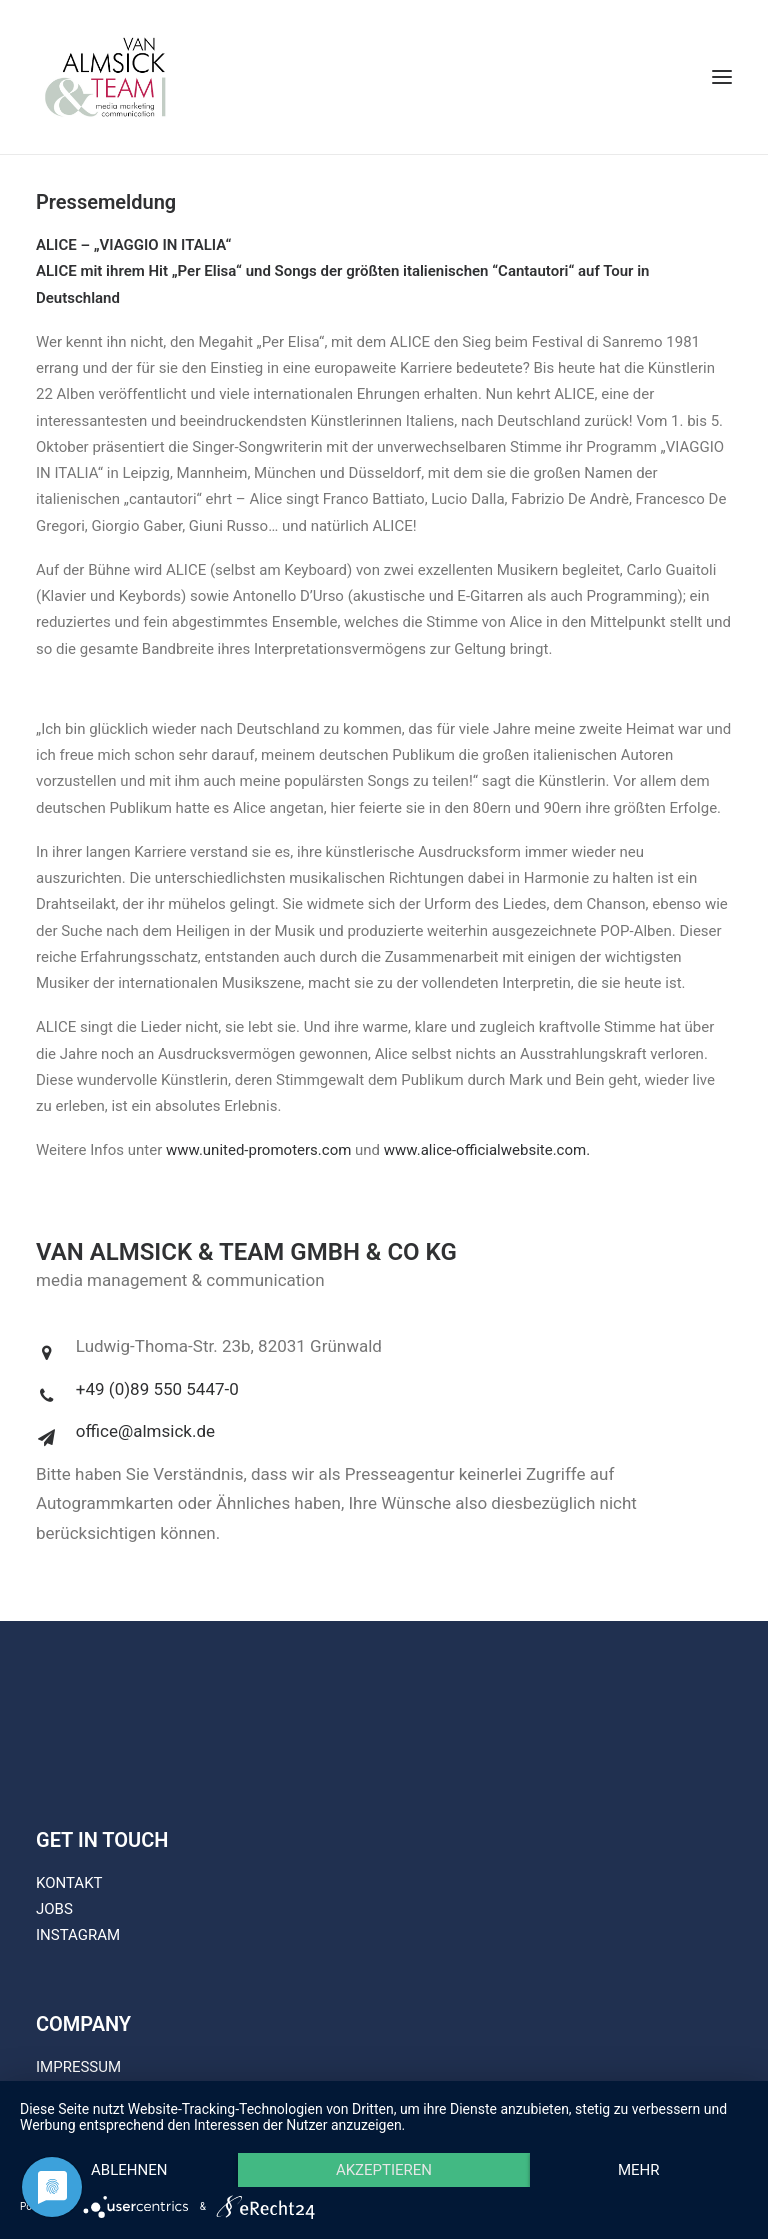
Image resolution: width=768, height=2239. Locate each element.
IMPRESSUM (78, 2067)
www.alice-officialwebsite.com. (487, 1150)
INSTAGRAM (78, 1935)
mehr (639, 2170)
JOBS (54, 1909)
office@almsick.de (145, 1431)
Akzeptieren (384, 2170)
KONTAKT (69, 1883)
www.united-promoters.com (258, 1150)
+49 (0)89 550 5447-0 (157, 1389)
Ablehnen (129, 2170)
